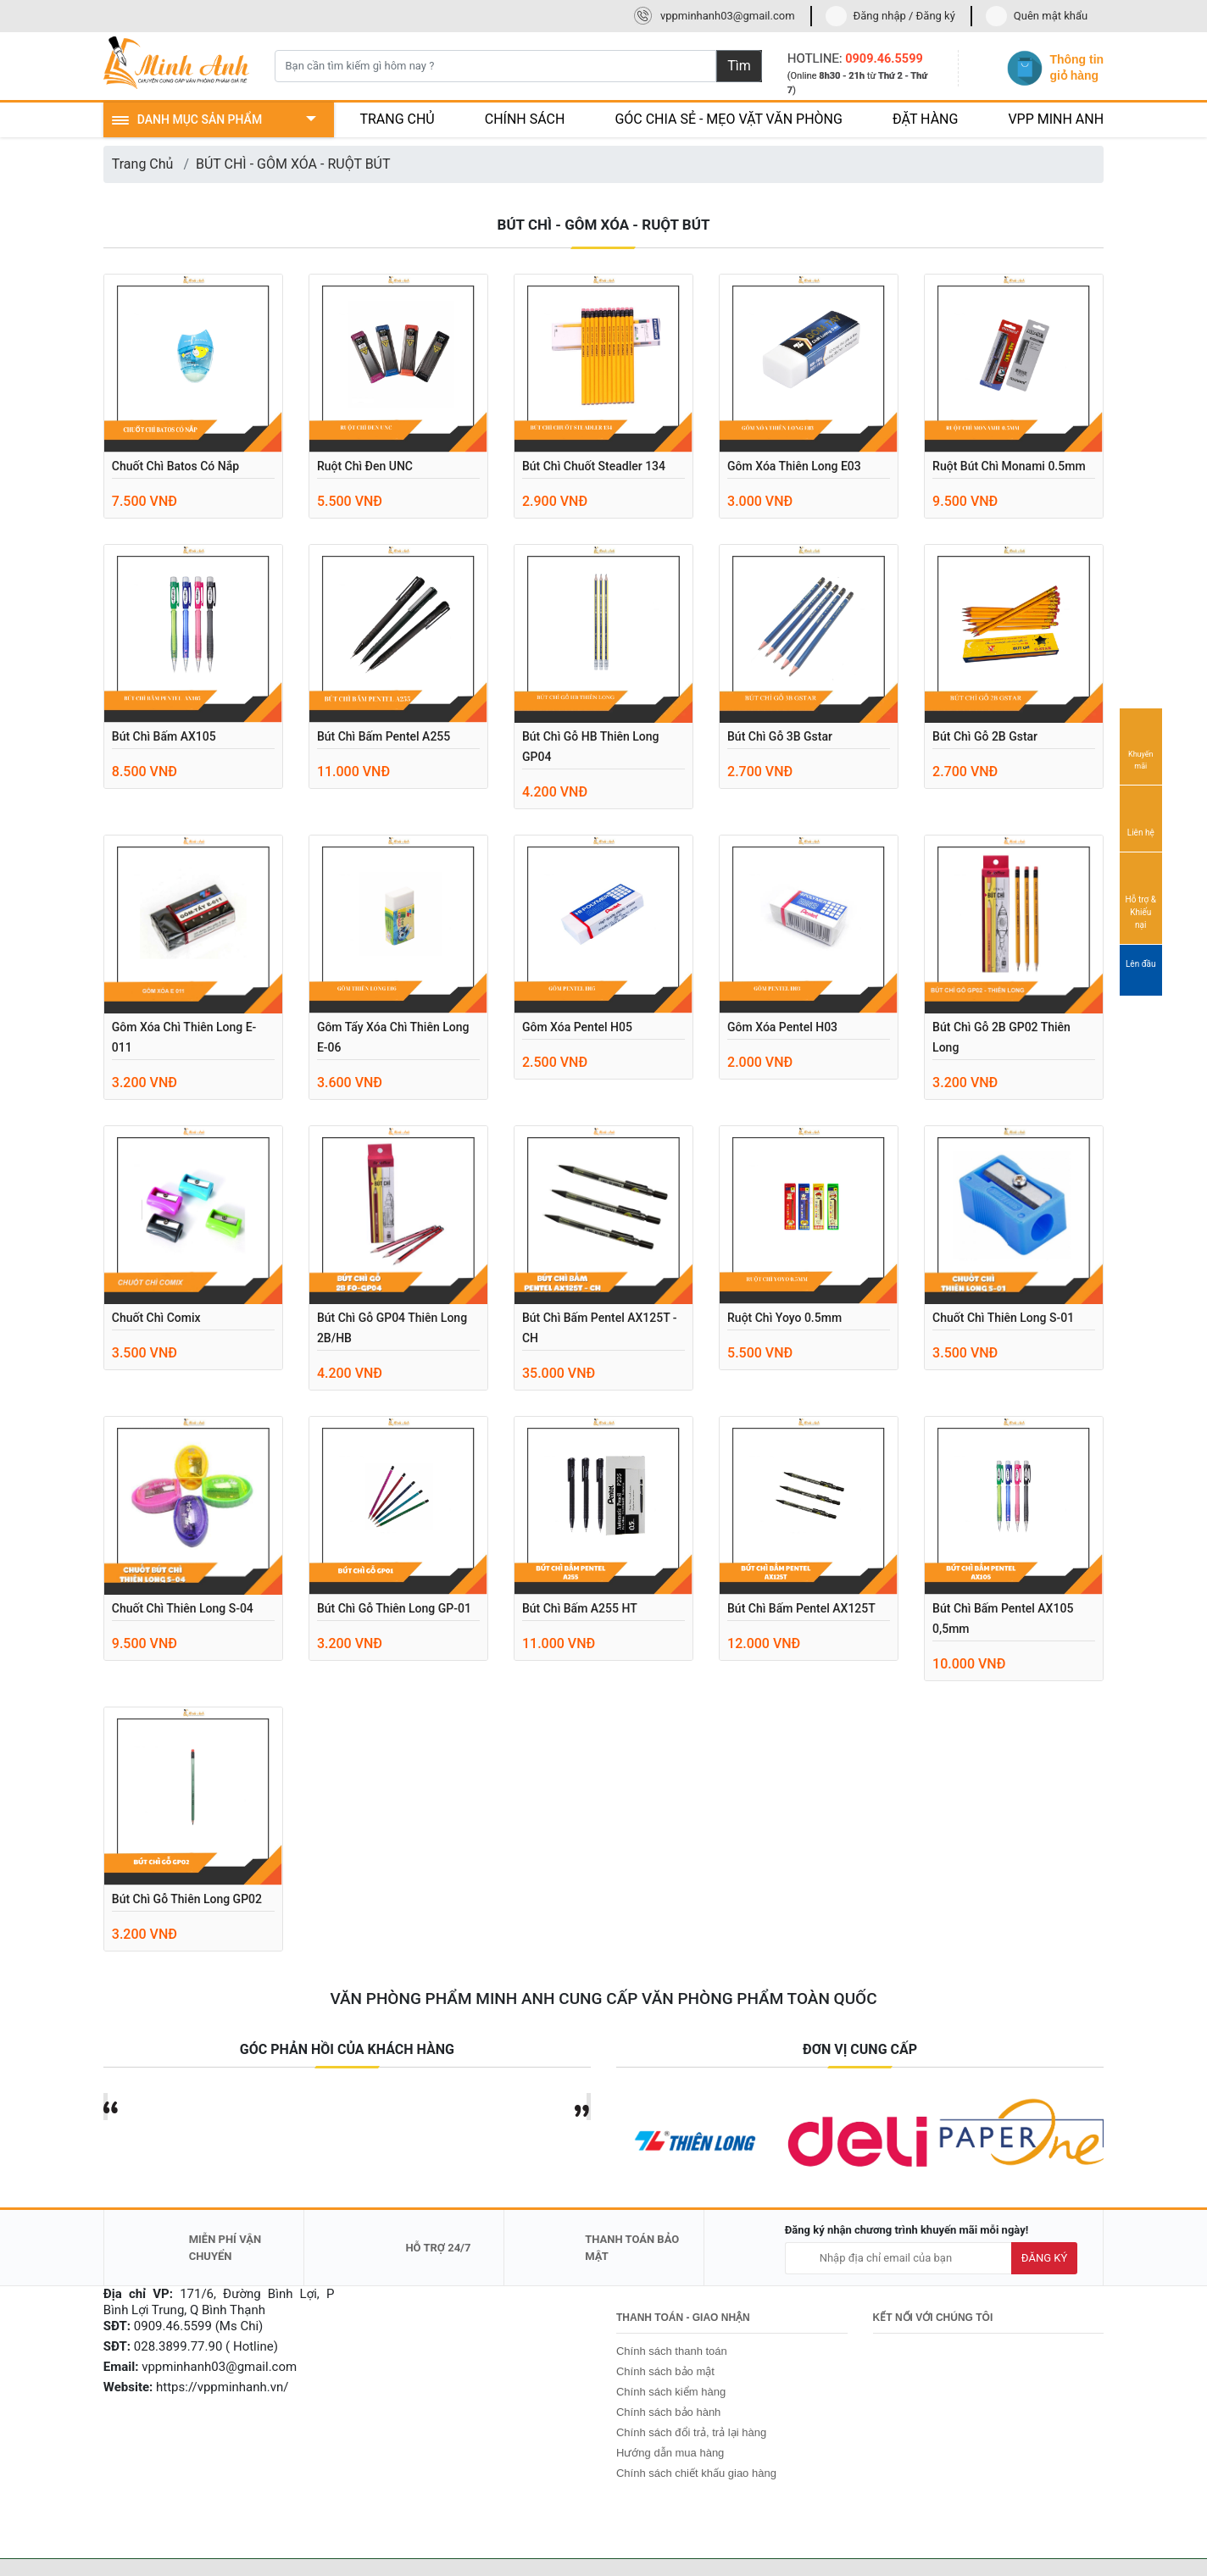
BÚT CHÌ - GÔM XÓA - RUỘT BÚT (293, 164)
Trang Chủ (143, 164)
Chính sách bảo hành (668, 2412)
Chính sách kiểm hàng (671, 2391)
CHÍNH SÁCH (525, 119)
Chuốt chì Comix (156, 1317)
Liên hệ (1141, 817)
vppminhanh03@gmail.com (727, 15)
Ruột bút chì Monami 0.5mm (1008, 466)
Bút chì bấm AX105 (164, 736)
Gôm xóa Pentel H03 (782, 1027)
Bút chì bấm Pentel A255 (383, 736)
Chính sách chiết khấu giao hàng (696, 2473)
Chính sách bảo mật (665, 2371)
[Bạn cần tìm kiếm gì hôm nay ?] (496, 66)
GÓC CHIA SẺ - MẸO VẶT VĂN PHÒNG (729, 119)
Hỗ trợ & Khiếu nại (1141, 897)
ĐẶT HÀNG (926, 119)
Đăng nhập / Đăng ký (904, 15)
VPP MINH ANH (1056, 119)
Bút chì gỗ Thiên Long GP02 (187, 1899)
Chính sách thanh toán (671, 2351)
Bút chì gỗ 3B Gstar (779, 736)
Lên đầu (1141, 971)
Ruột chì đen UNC (365, 466)
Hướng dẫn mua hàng (670, 2452)
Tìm (739, 66)
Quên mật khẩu (1050, 15)
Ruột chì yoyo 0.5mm (784, 1317)
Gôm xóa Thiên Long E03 (794, 466)
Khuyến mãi (1141, 745)
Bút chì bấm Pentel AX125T (801, 1608)
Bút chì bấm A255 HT (579, 1608)
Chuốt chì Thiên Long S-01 (1003, 1317)
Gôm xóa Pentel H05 (577, 1027)
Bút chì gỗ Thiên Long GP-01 (394, 1608)
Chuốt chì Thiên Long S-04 (182, 1608)
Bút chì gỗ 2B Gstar (984, 736)
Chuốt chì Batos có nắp (175, 466)
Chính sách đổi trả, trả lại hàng (691, 2432)
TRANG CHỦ (396, 119)
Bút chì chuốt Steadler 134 (593, 466)
